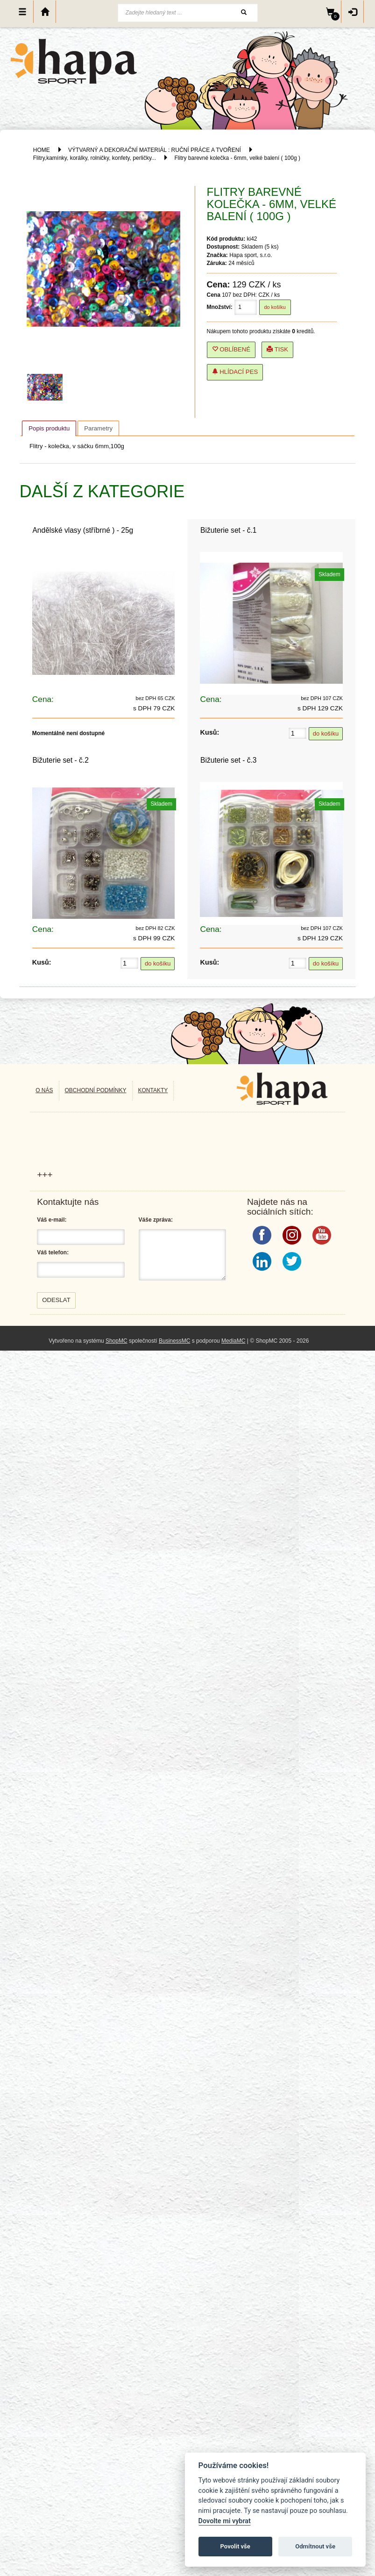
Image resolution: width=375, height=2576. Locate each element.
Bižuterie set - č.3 (228, 760)
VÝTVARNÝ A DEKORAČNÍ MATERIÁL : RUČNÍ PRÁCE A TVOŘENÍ (154, 150)
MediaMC (233, 1341)
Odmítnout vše (315, 2546)
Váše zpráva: (156, 1219)
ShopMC (116, 1341)
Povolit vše (235, 2546)
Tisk (277, 349)
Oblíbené (231, 349)
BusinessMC (174, 1341)
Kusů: (209, 732)
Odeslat (56, 1299)
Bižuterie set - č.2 (60, 760)
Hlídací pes (235, 371)
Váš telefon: (53, 1252)
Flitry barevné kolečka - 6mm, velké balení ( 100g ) (237, 158)
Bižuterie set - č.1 (228, 530)
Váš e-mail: (51, 1219)
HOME (41, 150)
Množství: (220, 307)
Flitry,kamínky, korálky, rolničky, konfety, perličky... (94, 158)
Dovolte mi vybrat (224, 2521)
